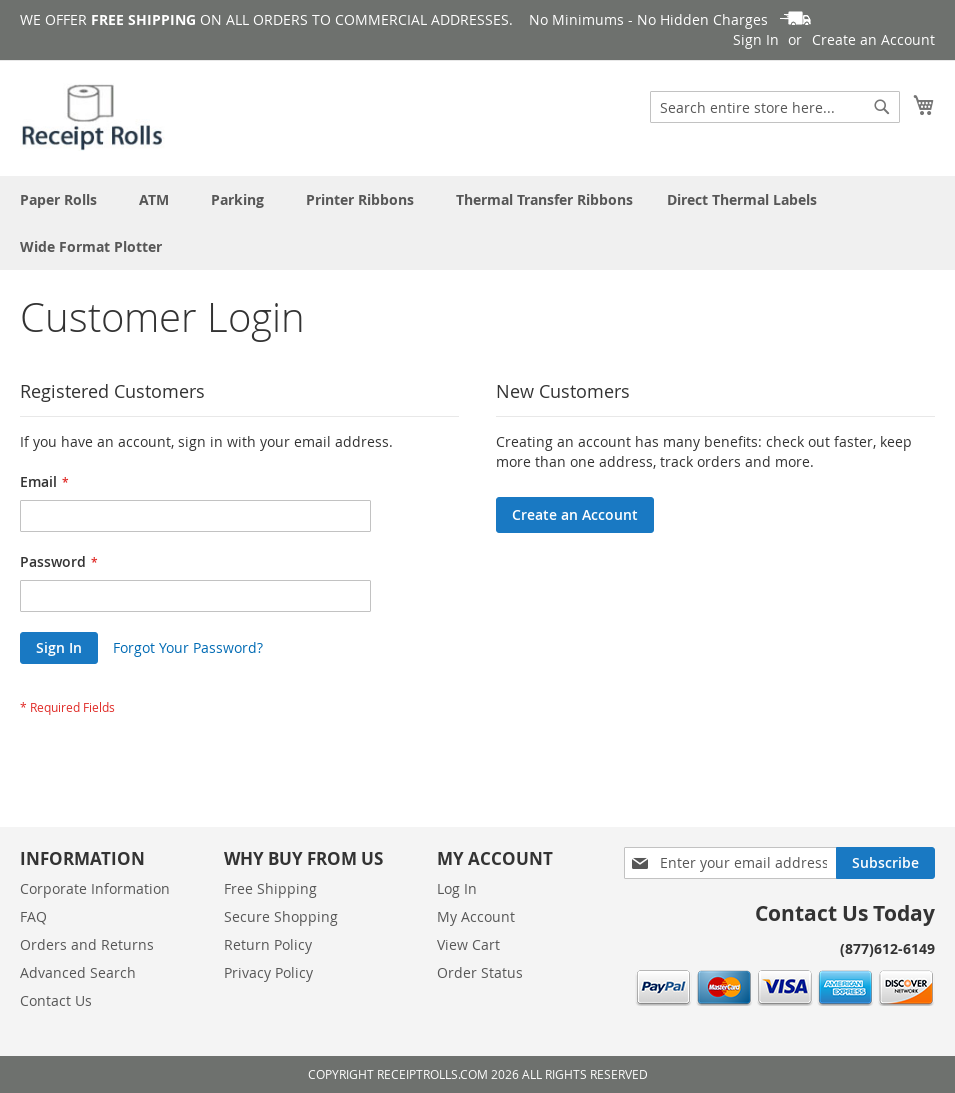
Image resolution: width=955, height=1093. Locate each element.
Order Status (480, 972)
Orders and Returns (87, 944)
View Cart (468, 944)
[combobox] (775, 107)
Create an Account (873, 39)
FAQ (33, 916)
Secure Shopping (281, 916)
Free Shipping (270, 888)
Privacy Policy (268, 972)
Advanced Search (78, 972)
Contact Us (56, 1000)
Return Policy (268, 944)
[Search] (882, 107)
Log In (457, 888)
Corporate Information (95, 888)
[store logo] (94, 117)
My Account (476, 916)
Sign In (756, 39)
